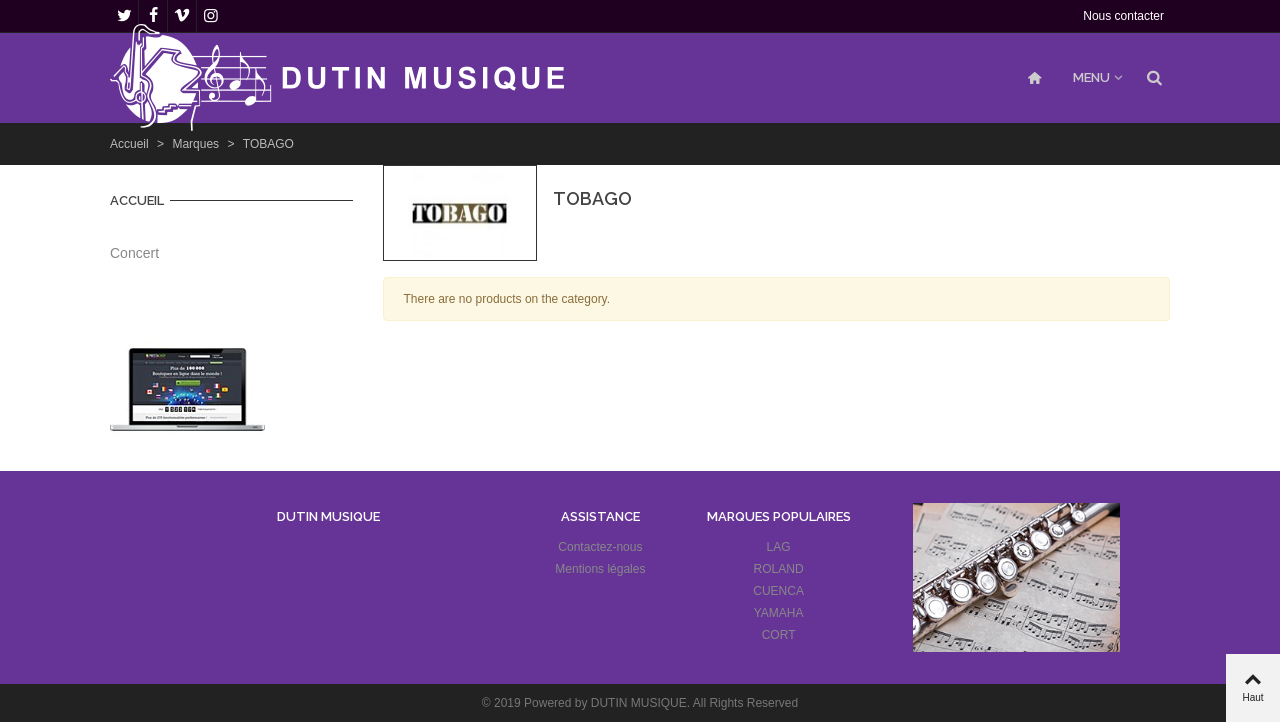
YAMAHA (779, 613)
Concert (134, 253)
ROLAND (779, 569)
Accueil (137, 200)
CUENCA (778, 591)
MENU (1091, 77)
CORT (779, 635)
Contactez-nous (600, 547)
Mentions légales (600, 569)
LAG (779, 547)
